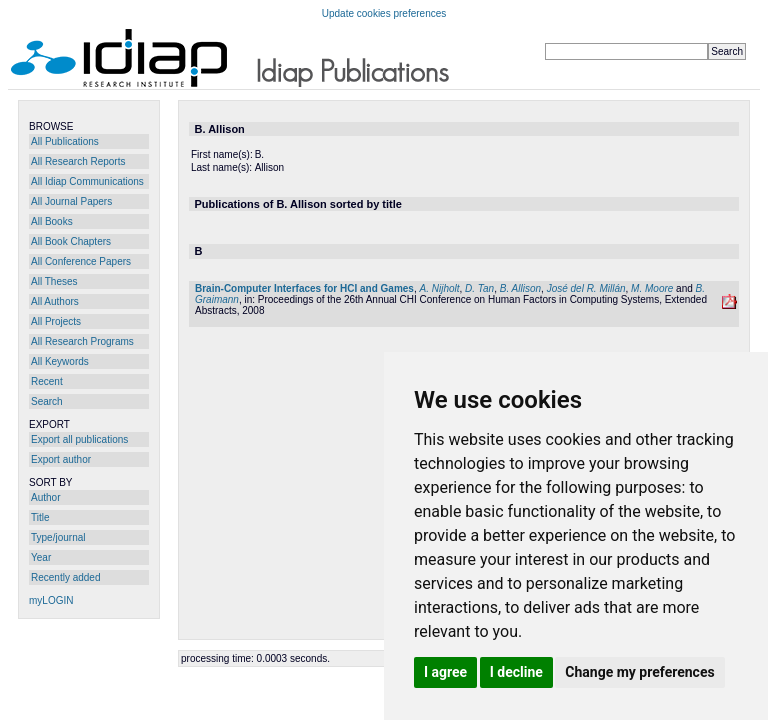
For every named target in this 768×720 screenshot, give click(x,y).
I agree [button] (445, 672)
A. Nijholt (440, 288)
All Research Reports (78, 161)
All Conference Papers (81, 261)
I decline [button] (516, 672)
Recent (47, 381)
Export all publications (79, 439)
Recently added (66, 577)
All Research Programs (82, 341)
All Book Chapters (71, 241)
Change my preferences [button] (639, 672)
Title (40, 517)
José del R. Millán (586, 288)
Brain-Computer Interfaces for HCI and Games (304, 288)
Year (41, 557)
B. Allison (520, 288)
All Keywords (60, 361)
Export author (61, 459)
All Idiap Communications (87, 181)
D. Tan (479, 288)
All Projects (56, 321)
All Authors (55, 301)
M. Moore (652, 288)
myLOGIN (51, 600)
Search (47, 401)
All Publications (65, 141)
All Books (52, 221)
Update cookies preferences (384, 13)
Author (45, 497)
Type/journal (58, 537)
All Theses (54, 281)
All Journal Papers (71, 201)
